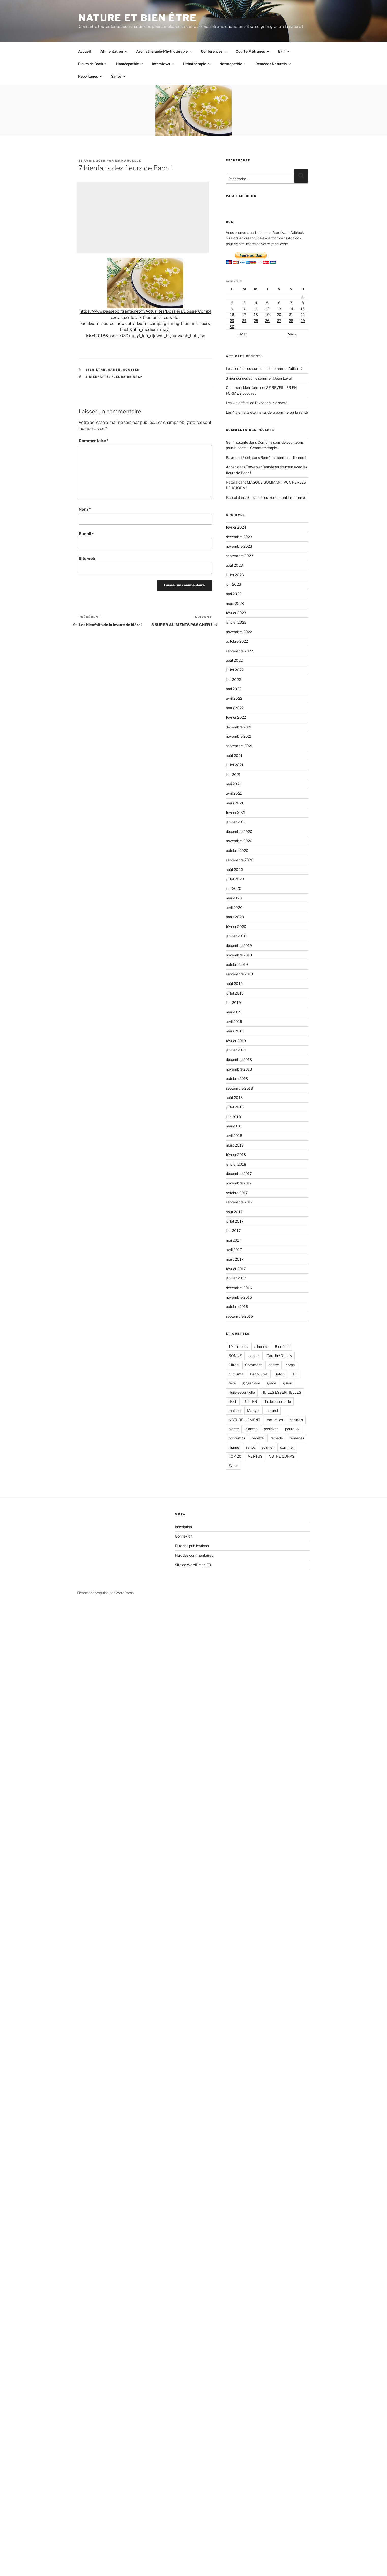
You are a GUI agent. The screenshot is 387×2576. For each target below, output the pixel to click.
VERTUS (255, 1456)
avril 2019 (234, 1021)
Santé (118, 76)
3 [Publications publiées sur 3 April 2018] (244, 302)
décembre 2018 (239, 1059)
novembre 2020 (239, 841)
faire (232, 1383)
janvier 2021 (236, 822)
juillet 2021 (234, 765)
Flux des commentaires (194, 1555)
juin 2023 (233, 584)
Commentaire (94, 440)
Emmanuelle (128, 160)
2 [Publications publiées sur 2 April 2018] (232, 302)
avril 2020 (234, 907)
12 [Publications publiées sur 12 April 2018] (267, 309)
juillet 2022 (235, 670)
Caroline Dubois (279, 1355)
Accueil (84, 51)
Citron (234, 1365)
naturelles (275, 1420)
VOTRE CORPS (281, 1456)
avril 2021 (234, 793)
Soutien (131, 369)
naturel (272, 1410)
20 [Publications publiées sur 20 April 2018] (279, 314)
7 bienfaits (97, 377)
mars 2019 (235, 1031)
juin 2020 (233, 888)
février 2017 (236, 1269)
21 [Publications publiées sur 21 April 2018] (291, 314)
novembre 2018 (239, 1069)
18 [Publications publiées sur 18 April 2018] (256, 314)
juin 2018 (233, 1116)
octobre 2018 (237, 1078)
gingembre (251, 1383)
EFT (284, 51)
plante (234, 1429)
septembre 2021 (239, 746)
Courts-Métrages (253, 51)
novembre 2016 (239, 1297)
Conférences (214, 51)
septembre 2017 (239, 1202)
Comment (253, 1365)
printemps (237, 1438)
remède (276, 1438)
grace (271, 1383)
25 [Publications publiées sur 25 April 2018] (256, 320)
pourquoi (292, 1429)
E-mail (86, 533)
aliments (261, 1346)
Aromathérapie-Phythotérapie (164, 51)
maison (235, 1410)
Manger (253, 1410)
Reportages (90, 76)
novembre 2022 (239, 632)
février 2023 (236, 613)
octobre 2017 (237, 1193)
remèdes (297, 1438)
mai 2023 (234, 594)
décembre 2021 (239, 727)
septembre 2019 (239, 974)
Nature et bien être (138, 17)
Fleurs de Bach (93, 64)
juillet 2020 (235, 879)
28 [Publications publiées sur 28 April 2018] (291, 320)
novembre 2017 (239, 1183)
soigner (268, 1447)
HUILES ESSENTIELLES (281, 1392)
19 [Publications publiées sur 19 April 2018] (267, 314)
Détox (279, 1374)
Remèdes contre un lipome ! (283, 457)
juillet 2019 (235, 993)
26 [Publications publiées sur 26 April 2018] (267, 320)
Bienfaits (282, 1346)
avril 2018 (234, 1135)
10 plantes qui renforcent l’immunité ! (276, 497)
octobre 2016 (237, 1306)
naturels (296, 1420)
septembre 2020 (240, 860)
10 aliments (238, 1346)
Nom (85, 509)
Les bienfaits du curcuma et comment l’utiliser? (264, 368)
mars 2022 (235, 708)
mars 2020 (235, 917)
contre (273, 1365)
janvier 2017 (236, 1278)
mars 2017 (234, 1259)
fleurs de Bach (127, 377)
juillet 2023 (235, 575)
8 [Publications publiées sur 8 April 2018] (303, 302)
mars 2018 (235, 1145)
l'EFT (233, 1401)
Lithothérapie (197, 64)
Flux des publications (192, 1546)
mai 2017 (233, 1240)
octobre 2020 (237, 850)
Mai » (292, 334)
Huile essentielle (242, 1392)
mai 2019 (233, 1012)
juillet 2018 (235, 1107)
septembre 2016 (239, 1316)
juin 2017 (233, 1230)
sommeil (287, 1447)
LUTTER (250, 1401)
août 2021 (234, 755)
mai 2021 (233, 784)
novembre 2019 (239, 955)
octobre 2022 (237, 641)
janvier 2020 (236, 936)
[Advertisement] (143, 217)
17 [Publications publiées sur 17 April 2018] (244, 314)
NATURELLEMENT (244, 1420)
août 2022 (234, 660)
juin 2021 (233, 774)
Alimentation (114, 51)
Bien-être (96, 369)
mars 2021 (234, 803)
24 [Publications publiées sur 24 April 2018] (244, 320)
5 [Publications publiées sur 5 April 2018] (267, 302)
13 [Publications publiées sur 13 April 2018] (279, 309)
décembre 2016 (239, 1288)
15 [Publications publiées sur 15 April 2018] (303, 309)
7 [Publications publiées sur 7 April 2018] (291, 302)
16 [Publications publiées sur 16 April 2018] (232, 314)
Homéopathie (130, 64)
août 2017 (234, 1212)
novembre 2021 (239, 736)
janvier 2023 (236, 622)
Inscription (183, 1527)
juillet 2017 (234, 1221)
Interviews (163, 64)
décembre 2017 (239, 1173)
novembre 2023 (239, 546)
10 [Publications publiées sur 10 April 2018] (244, 309)
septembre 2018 (239, 1088)
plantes (251, 1429)
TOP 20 (235, 1456)
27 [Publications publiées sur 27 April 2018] (279, 320)
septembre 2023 (239, 556)
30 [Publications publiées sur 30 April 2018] (232, 326)
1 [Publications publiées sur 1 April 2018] (303, 297)
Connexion (183, 1536)
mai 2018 (233, 1126)
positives (271, 1429)
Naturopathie (233, 64)
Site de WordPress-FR (193, 1565)
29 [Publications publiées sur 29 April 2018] (303, 320)
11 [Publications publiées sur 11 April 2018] (256, 309)
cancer (254, 1355)
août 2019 (234, 983)
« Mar (242, 334)
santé (250, 1447)
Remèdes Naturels (273, 64)
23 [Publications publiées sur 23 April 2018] (232, 320)
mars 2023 (235, 603)
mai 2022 (233, 689)
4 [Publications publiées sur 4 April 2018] (256, 302)
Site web (87, 558)
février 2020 (236, 926)
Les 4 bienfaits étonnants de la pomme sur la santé (267, 412)
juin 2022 (233, 679)
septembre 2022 (239, 651)
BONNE (235, 1355)
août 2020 (234, 869)
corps (290, 1365)
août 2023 (234, 565)
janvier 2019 (236, 1050)
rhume (234, 1447)
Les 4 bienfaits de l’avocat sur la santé (256, 403)
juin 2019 (233, 1002)
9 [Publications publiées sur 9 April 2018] (232, 309)
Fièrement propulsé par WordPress (105, 1593)
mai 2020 (234, 898)
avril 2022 (234, 698)
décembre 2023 (239, 537)
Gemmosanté (237, 442)
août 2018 (234, 1097)
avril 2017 (234, 1249)
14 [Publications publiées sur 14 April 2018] (291, 309)
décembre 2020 (239, 831)
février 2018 (236, 1154)
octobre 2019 (237, 964)
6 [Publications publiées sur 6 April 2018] (279, 302)
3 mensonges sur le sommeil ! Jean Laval (259, 378)
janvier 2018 (236, 1164)
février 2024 (236, 527)
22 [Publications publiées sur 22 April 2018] (303, 314)
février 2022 (236, 717)
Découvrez (259, 1374)
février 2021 (236, 812)
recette (258, 1438)
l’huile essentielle (277, 1401)
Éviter (233, 1465)
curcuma (236, 1374)
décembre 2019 (239, 945)
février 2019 (236, 1040)
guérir (287, 1383)
